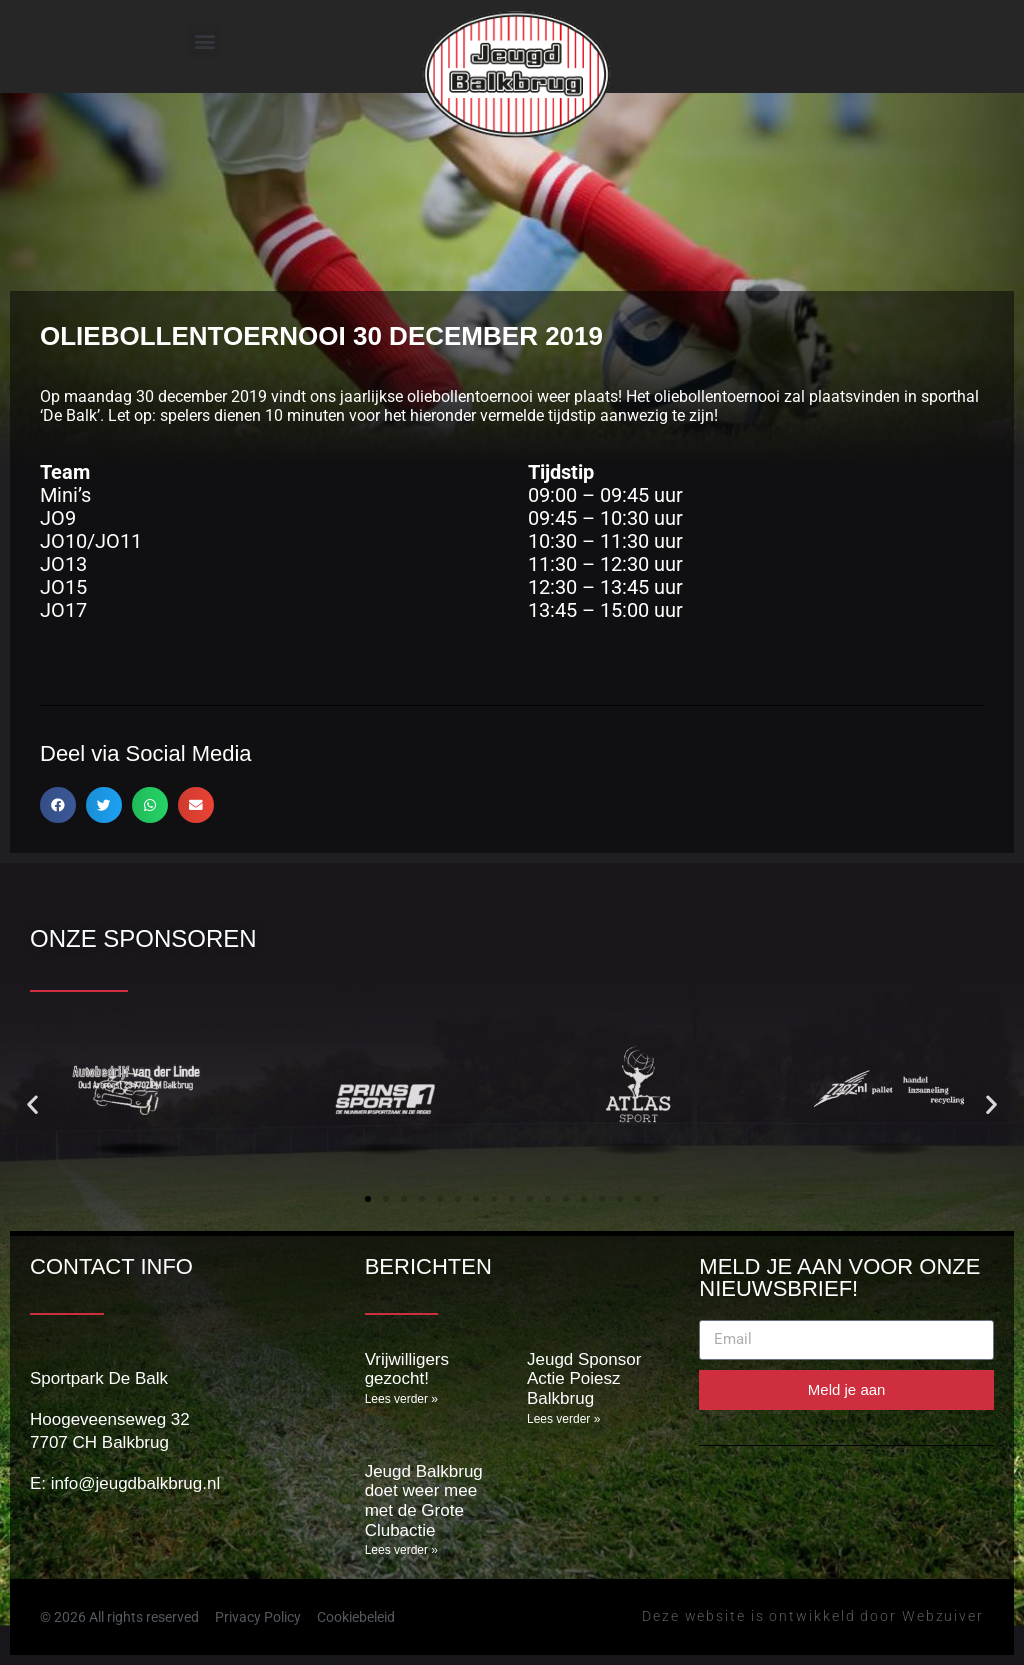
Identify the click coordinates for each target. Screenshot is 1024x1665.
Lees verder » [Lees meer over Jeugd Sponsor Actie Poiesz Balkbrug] (563, 1419)
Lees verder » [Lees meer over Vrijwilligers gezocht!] (401, 1399)
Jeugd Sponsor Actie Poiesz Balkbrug (584, 1379)
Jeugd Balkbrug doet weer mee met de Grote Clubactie (424, 1501)
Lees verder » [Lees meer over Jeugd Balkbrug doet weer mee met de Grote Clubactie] (401, 1550)
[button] (204, 41)
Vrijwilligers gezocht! (407, 1369)
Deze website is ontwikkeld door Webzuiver (813, 1616)
